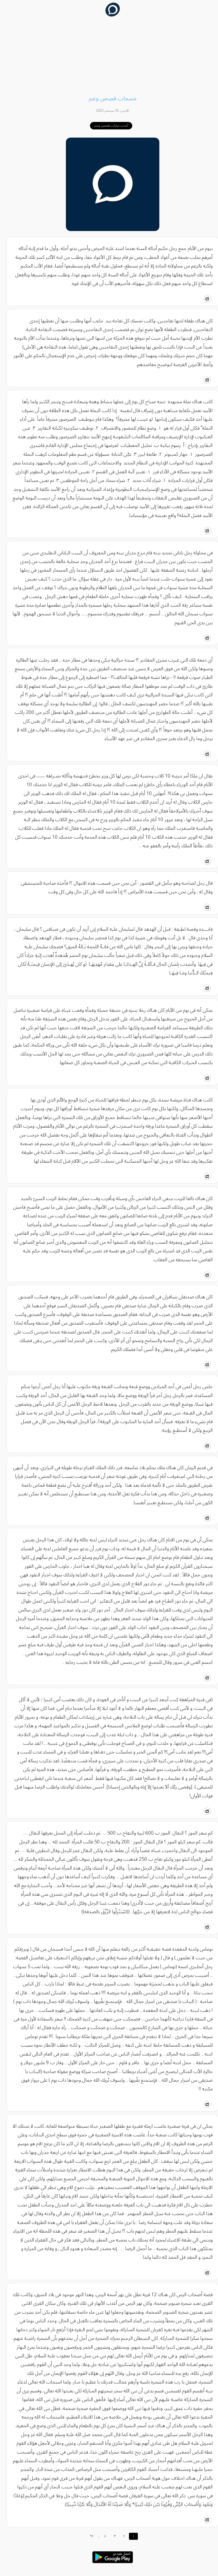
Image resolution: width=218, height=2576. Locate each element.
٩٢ (88, 2536)
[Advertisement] (109, 56)
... (95, 2536)
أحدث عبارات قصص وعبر (108, 125)
